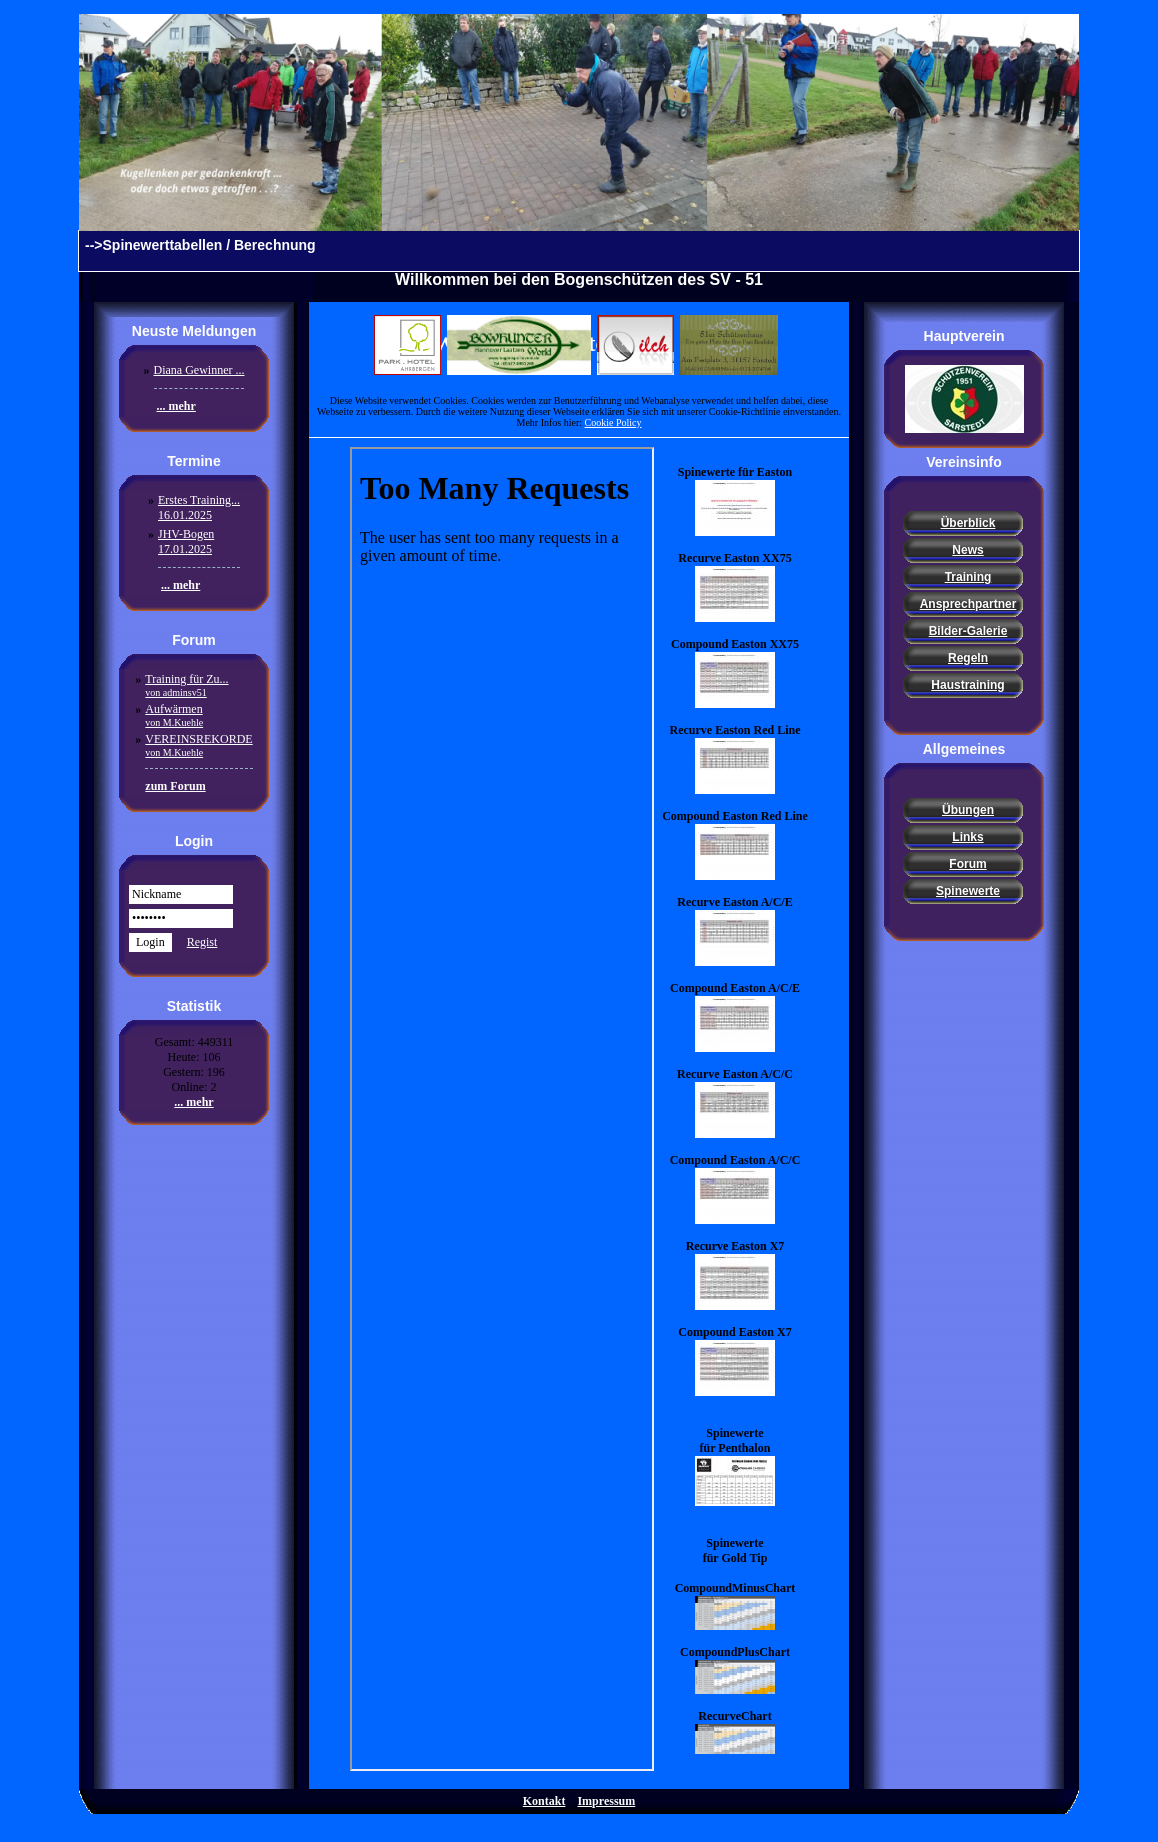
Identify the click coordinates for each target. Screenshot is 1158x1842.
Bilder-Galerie (968, 631)
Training (968, 577)
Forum (967, 864)
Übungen (968, 810)
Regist (202, 942)
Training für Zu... (186, 685)
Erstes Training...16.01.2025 (199, 507)
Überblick (968, 523)
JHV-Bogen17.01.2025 (186, 541)
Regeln (968, 658)
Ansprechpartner (968, 604)
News (967, 550)
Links (967, 837)
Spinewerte (968, 891)
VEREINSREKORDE (198, 745)
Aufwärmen (174, 715)
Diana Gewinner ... (199, 370)
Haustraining (967, 685)
